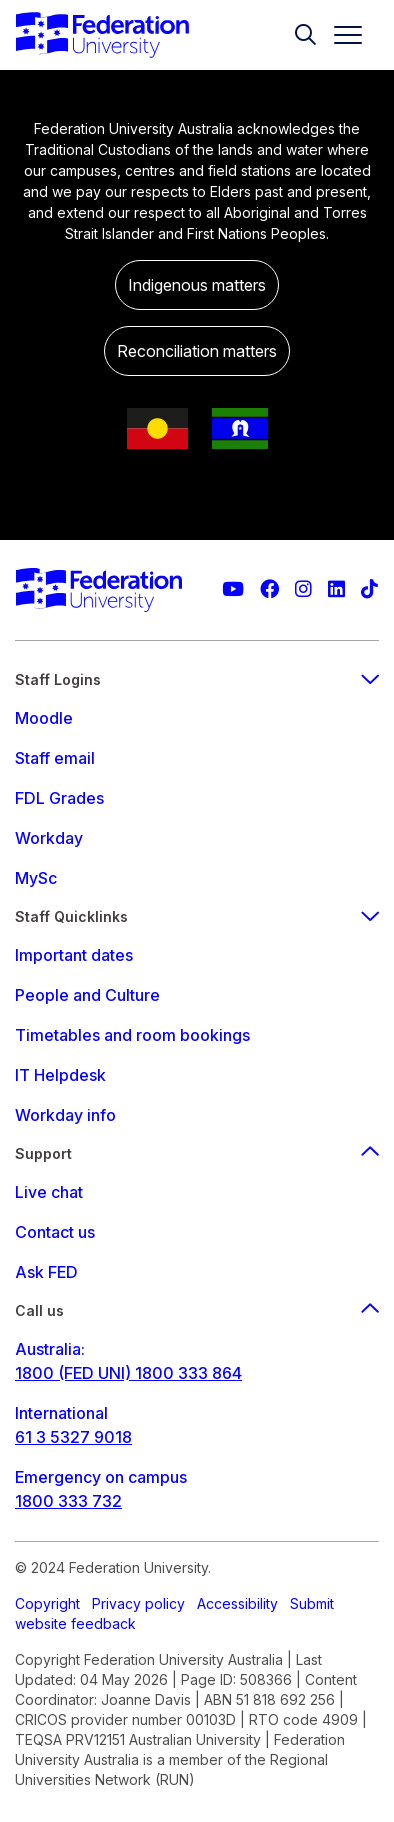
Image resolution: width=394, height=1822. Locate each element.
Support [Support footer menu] (197, 1153)
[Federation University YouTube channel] (233, 589)
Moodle (44, 718)
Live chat (49, 1192)
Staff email (55, 758)
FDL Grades (59, 798)
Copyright (47, 1603)
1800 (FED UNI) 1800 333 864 (128, 1373)
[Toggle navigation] (340, 35)
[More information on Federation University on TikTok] (369, 589)
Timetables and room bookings (132, 1035)
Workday (49, 838)
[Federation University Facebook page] (269, 589)
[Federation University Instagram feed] (303, 589)
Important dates (74, 955)
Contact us (55, 1232)
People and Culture (87, 995)
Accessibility (237, 1603)
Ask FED (46, 1272)
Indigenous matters (197, 285)
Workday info (65, 1115)
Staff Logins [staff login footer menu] (197, 679)
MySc (36, 878)
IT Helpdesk (60, 1075)
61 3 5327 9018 (73, 1437)
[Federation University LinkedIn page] (336, 589)
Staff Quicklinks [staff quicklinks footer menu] (197, 916)
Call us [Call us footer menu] (197, 1310)
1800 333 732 (68, 1501)
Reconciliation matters (197, 351)
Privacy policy (138, 1603)
